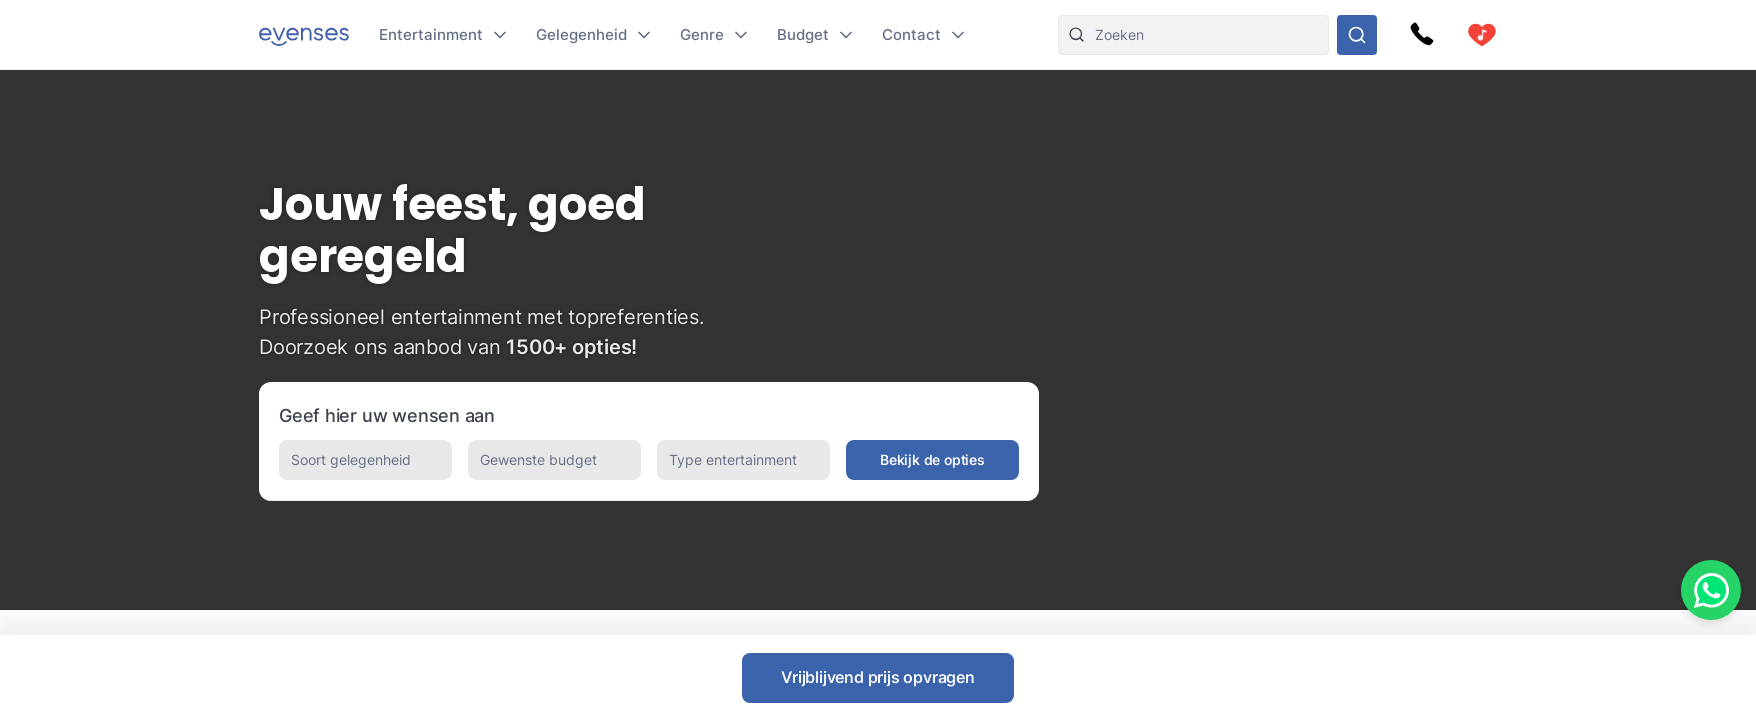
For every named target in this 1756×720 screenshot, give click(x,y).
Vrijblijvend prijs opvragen (878, 677)
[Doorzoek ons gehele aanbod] (1357, 35)
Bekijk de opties (932, 459)
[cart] (1482, 35)
